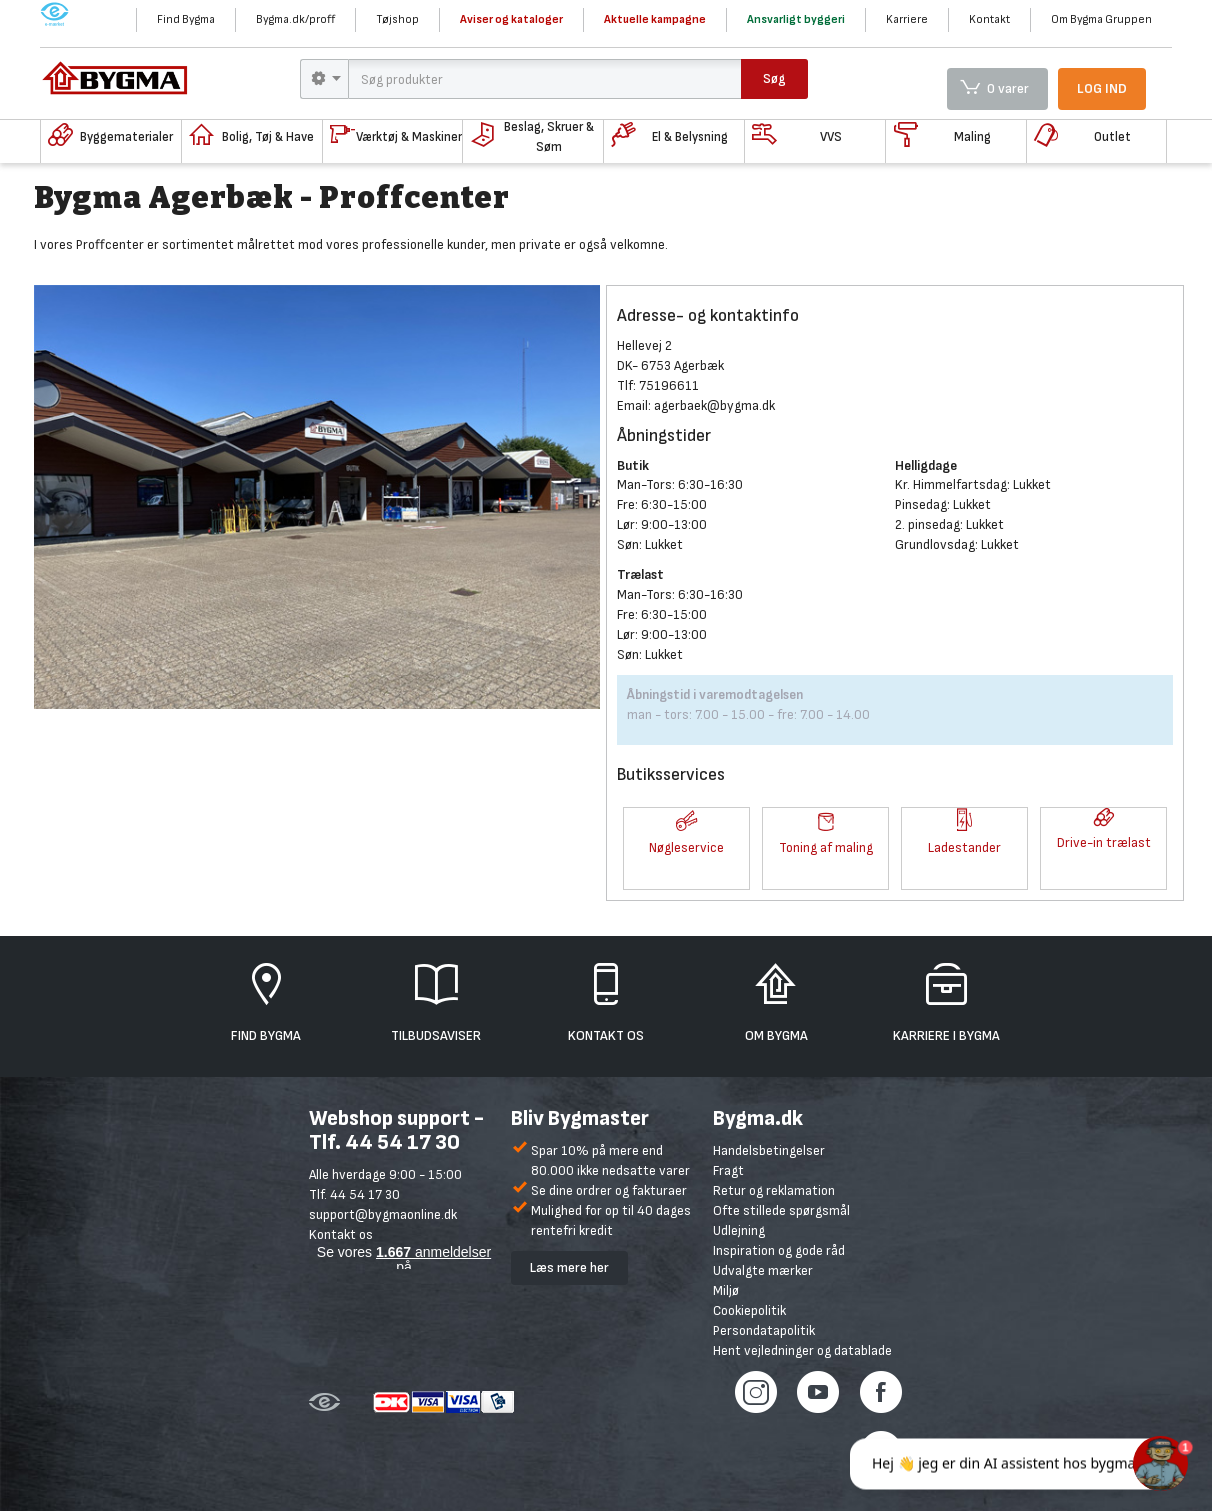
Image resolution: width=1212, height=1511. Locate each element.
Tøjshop (397, 19)
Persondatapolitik (764, 1330)
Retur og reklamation (774, 1190)
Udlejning (739, 1230)
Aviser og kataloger (511, 19)
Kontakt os (341, 1234)
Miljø (726, 1290)
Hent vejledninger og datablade (802, 1350)
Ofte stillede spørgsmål (781, 1210)
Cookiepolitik (749, 1310)
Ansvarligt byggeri (796, 19)
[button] (686, 823)
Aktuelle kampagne (655, 19)
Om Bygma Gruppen (1101, 19)
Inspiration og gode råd (779, 1250)
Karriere (907, 19)
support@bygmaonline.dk (383, 1214)
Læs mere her (569, 1267)
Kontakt (989, 19)
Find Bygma (186, 19)
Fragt (728, 1170)
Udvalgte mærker (763, 1270)
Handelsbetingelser (769, 1150)
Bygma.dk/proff (295, 19)
